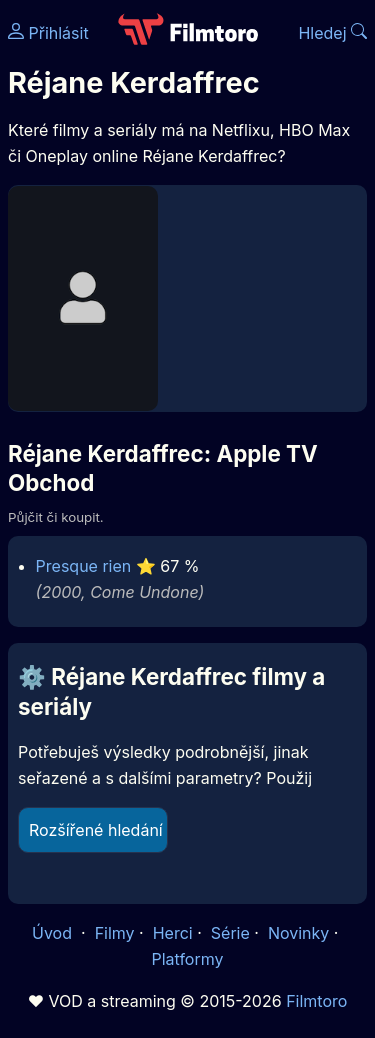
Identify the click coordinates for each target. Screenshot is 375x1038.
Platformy (187, 959)
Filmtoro (316, 1001)
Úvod (54, 933)
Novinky (298, 933)
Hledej (332, 33)
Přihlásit (48, 33)
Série (230, 933)
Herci (173, 933)
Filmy (115, 933)
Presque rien (84, 566)
